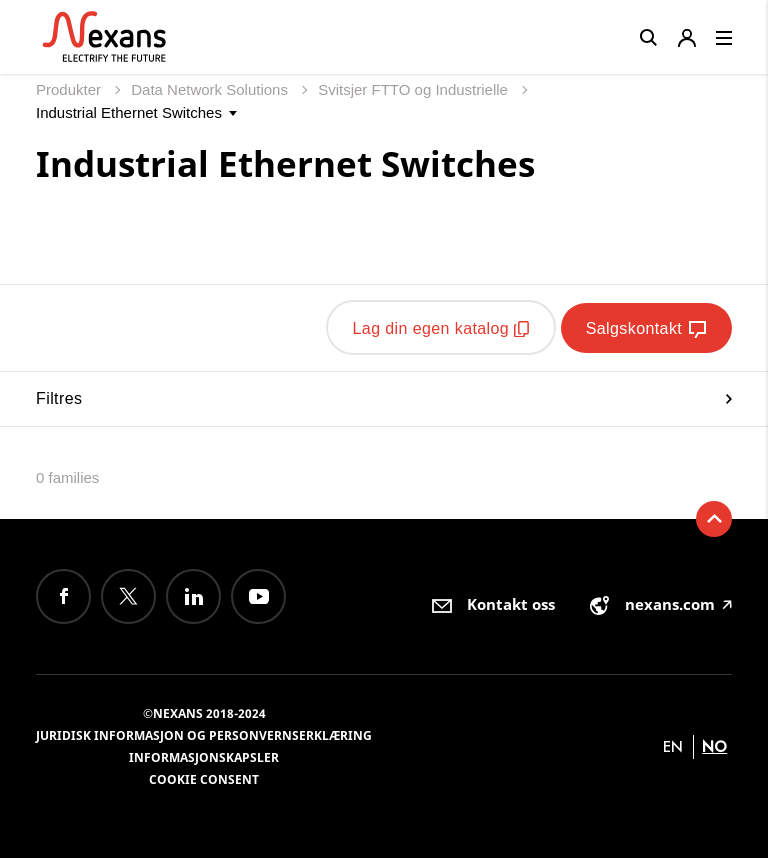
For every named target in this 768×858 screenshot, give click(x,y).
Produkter (70, 89)
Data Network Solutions (211, 89)
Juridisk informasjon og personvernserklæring (204, 734)
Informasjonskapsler (204, 756)
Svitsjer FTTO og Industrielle (415, 89)
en (673, 745)
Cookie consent (204, 778)
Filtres (384, 397)
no (714, 745)
